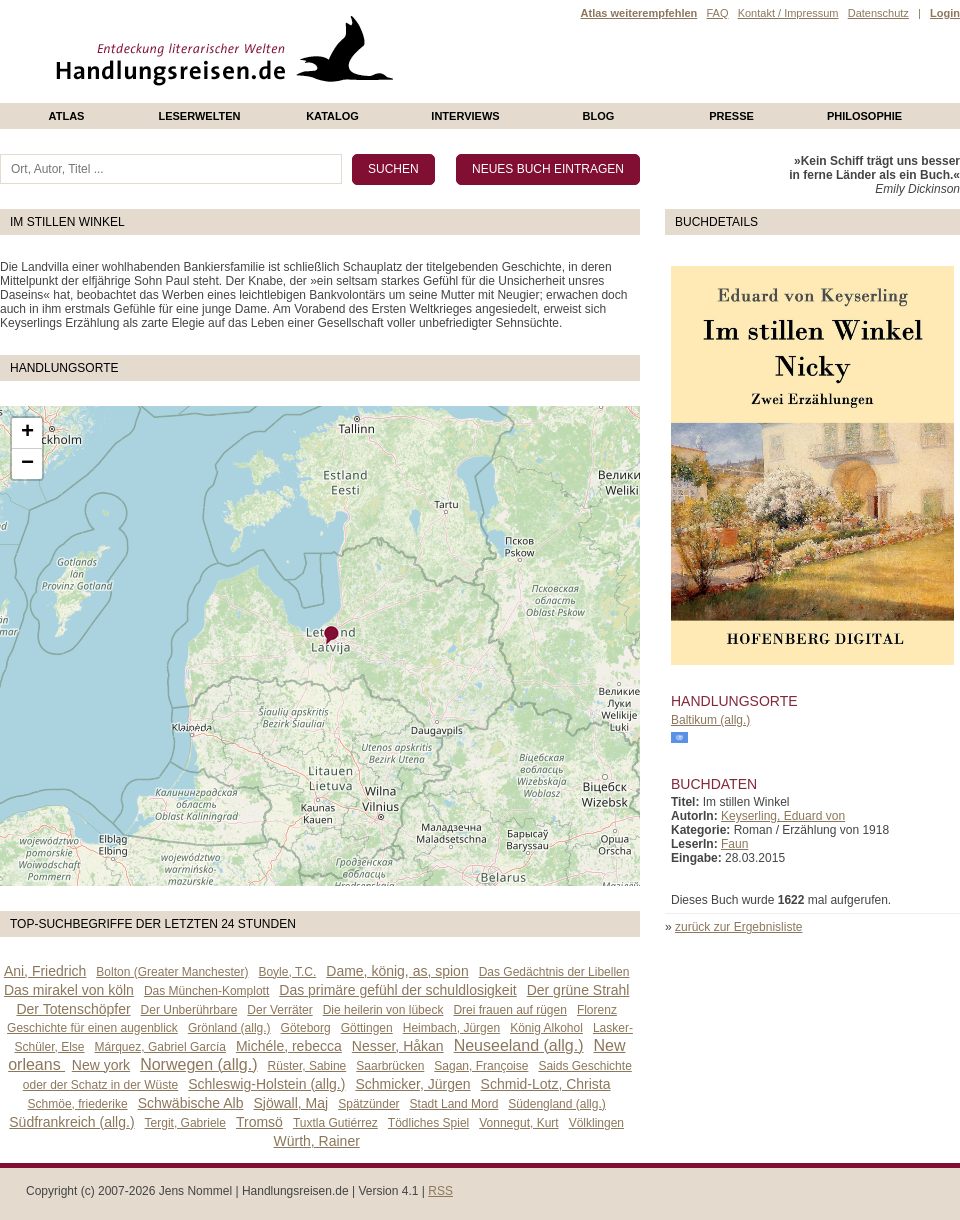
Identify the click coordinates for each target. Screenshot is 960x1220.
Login (945, 13)
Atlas (67, 116)
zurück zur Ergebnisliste (738, 927)
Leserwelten (199, 116)
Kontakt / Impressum (788, 13)
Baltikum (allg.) (710, 720)
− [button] (27, 464)
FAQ (717, 13)
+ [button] (27, 433)
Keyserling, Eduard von (783, 816)
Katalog (332, 116)
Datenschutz (878, 13)
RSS (440, 1191)
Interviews (465, 116)
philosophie (864, 116)
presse (731, 116)
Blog (599, 116)
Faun (734, 844)
